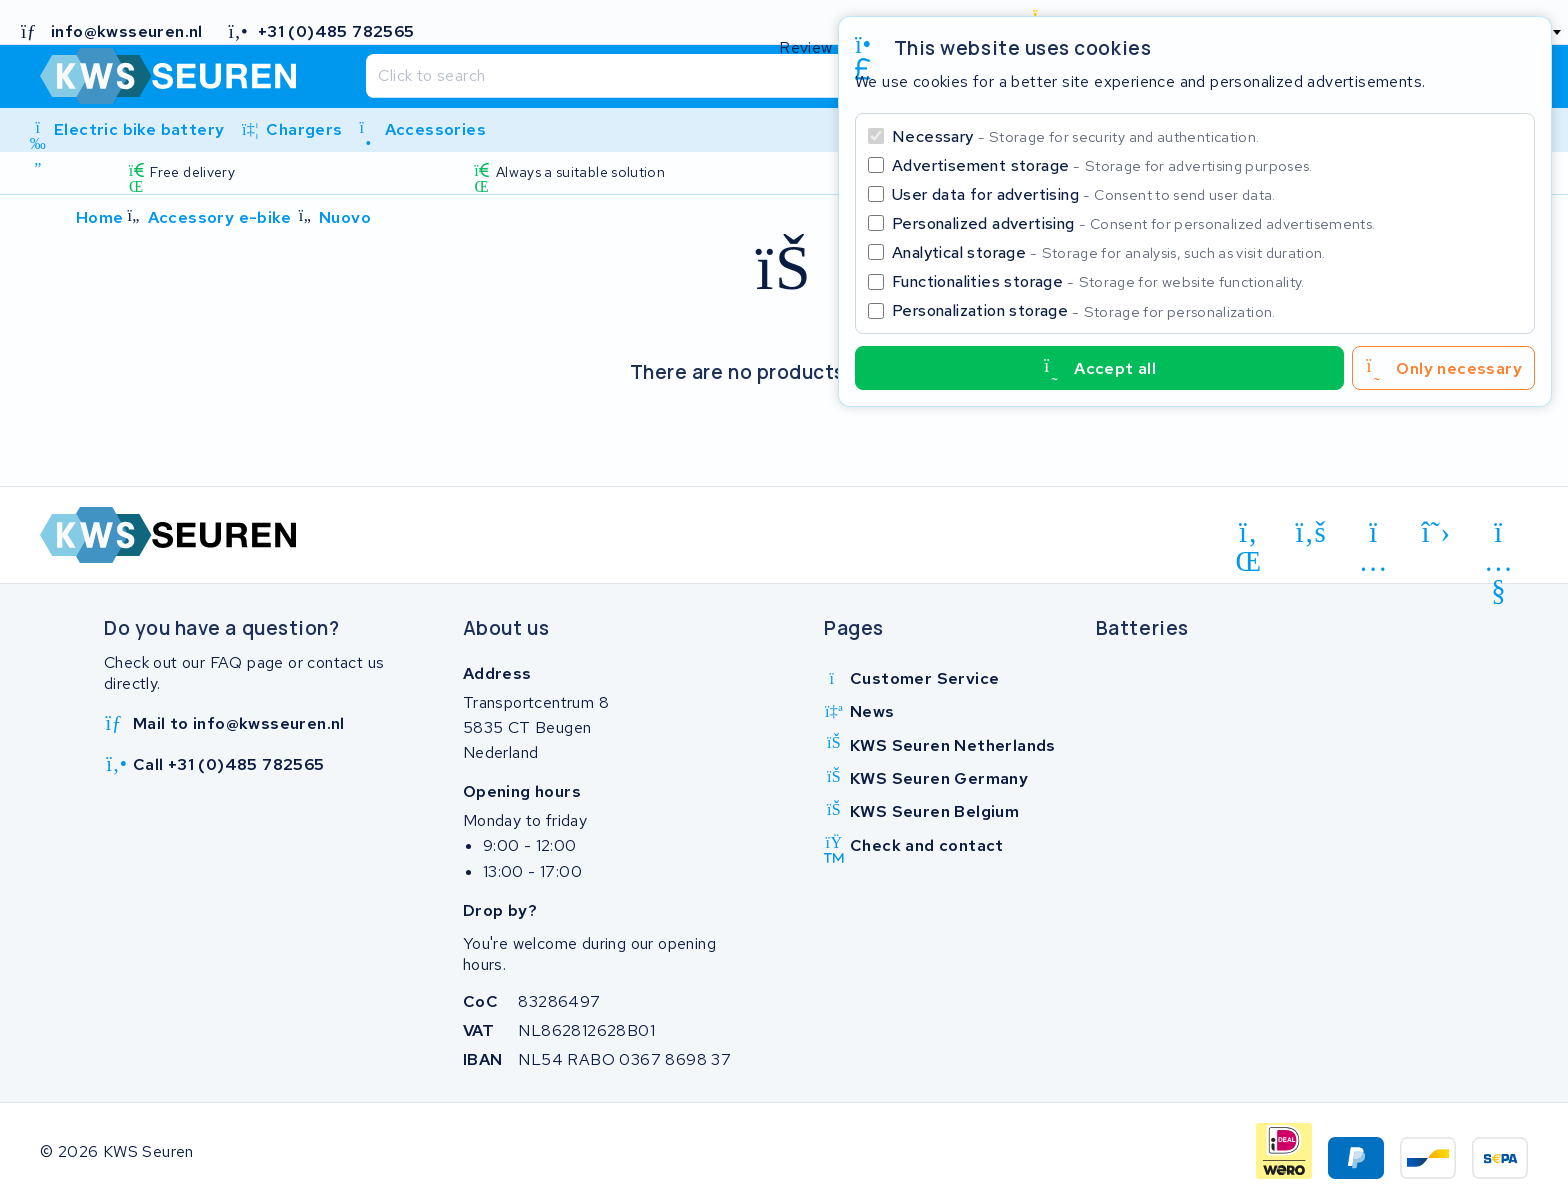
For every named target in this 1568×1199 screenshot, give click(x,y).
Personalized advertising (1133, 223)
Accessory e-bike (219, 217)
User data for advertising (1084, 194)
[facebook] (1311, 533)
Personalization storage (1084, 310)
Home (100, 217)
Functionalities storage (1098, 281)
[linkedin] (1248, 536)
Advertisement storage (1102, 165)
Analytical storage (1109, 252)
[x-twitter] (1436, 533)
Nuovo (345, 217)
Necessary (1075, 136)
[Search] (744, 76)
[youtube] (1498, 536)
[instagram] (1373, 536)
